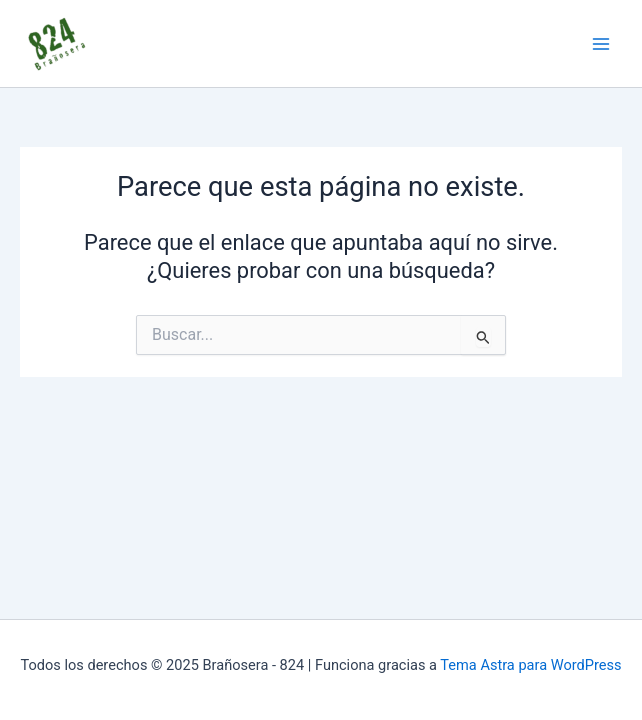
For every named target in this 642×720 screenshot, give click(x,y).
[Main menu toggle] (601, 44)
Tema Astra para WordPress (530, 665)
